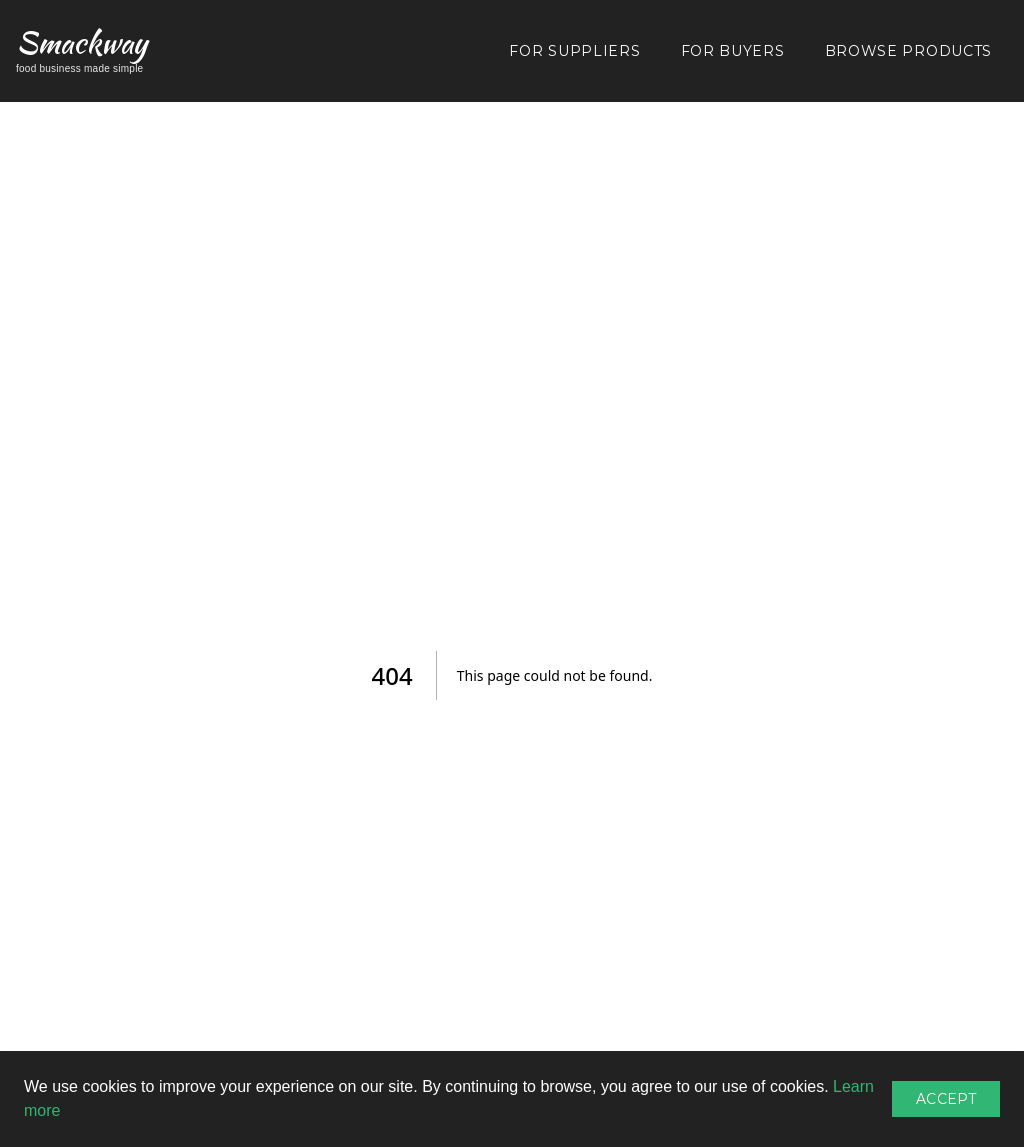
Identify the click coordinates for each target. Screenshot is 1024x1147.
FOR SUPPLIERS (574, 51)
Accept (946, 1099)
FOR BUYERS (733, 51)
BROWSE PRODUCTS (909, 51)
